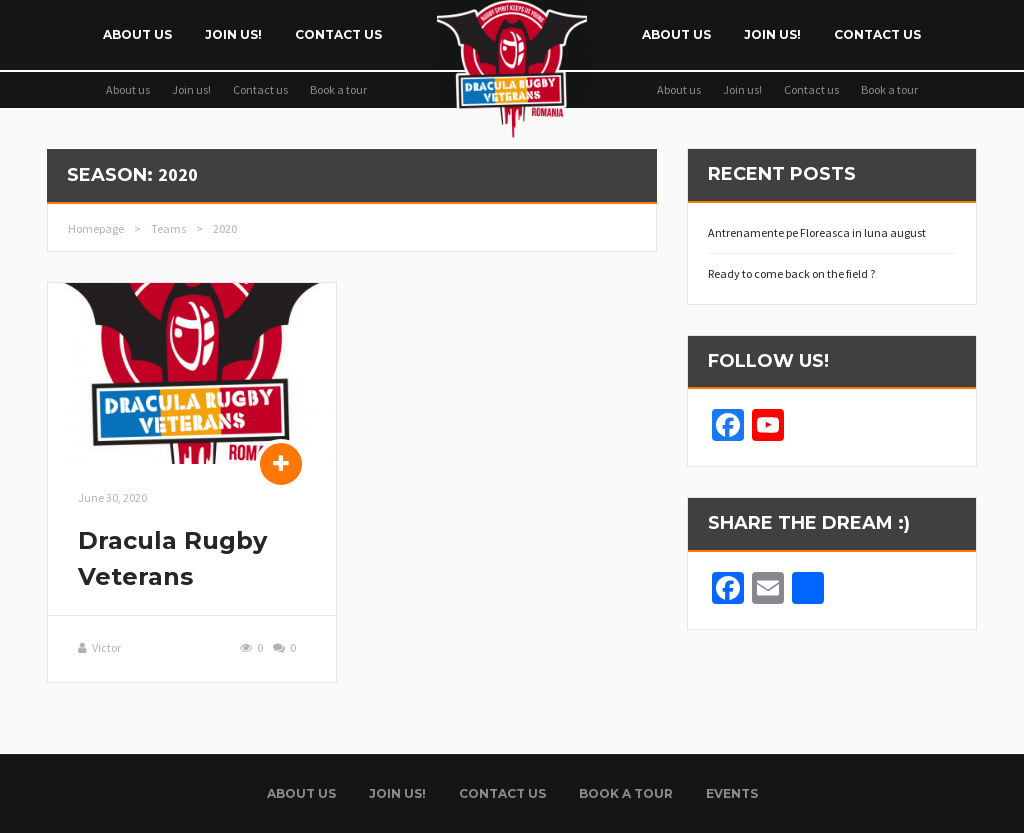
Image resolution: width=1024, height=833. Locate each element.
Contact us (338, 34)
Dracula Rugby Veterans (172, 558)
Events (732, 793)
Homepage (96, 228)
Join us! (233, 34)
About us (137, 34)
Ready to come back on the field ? (791, 273)
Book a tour (338, 89)
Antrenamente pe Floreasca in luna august (817, 232)
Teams (168, 228)
